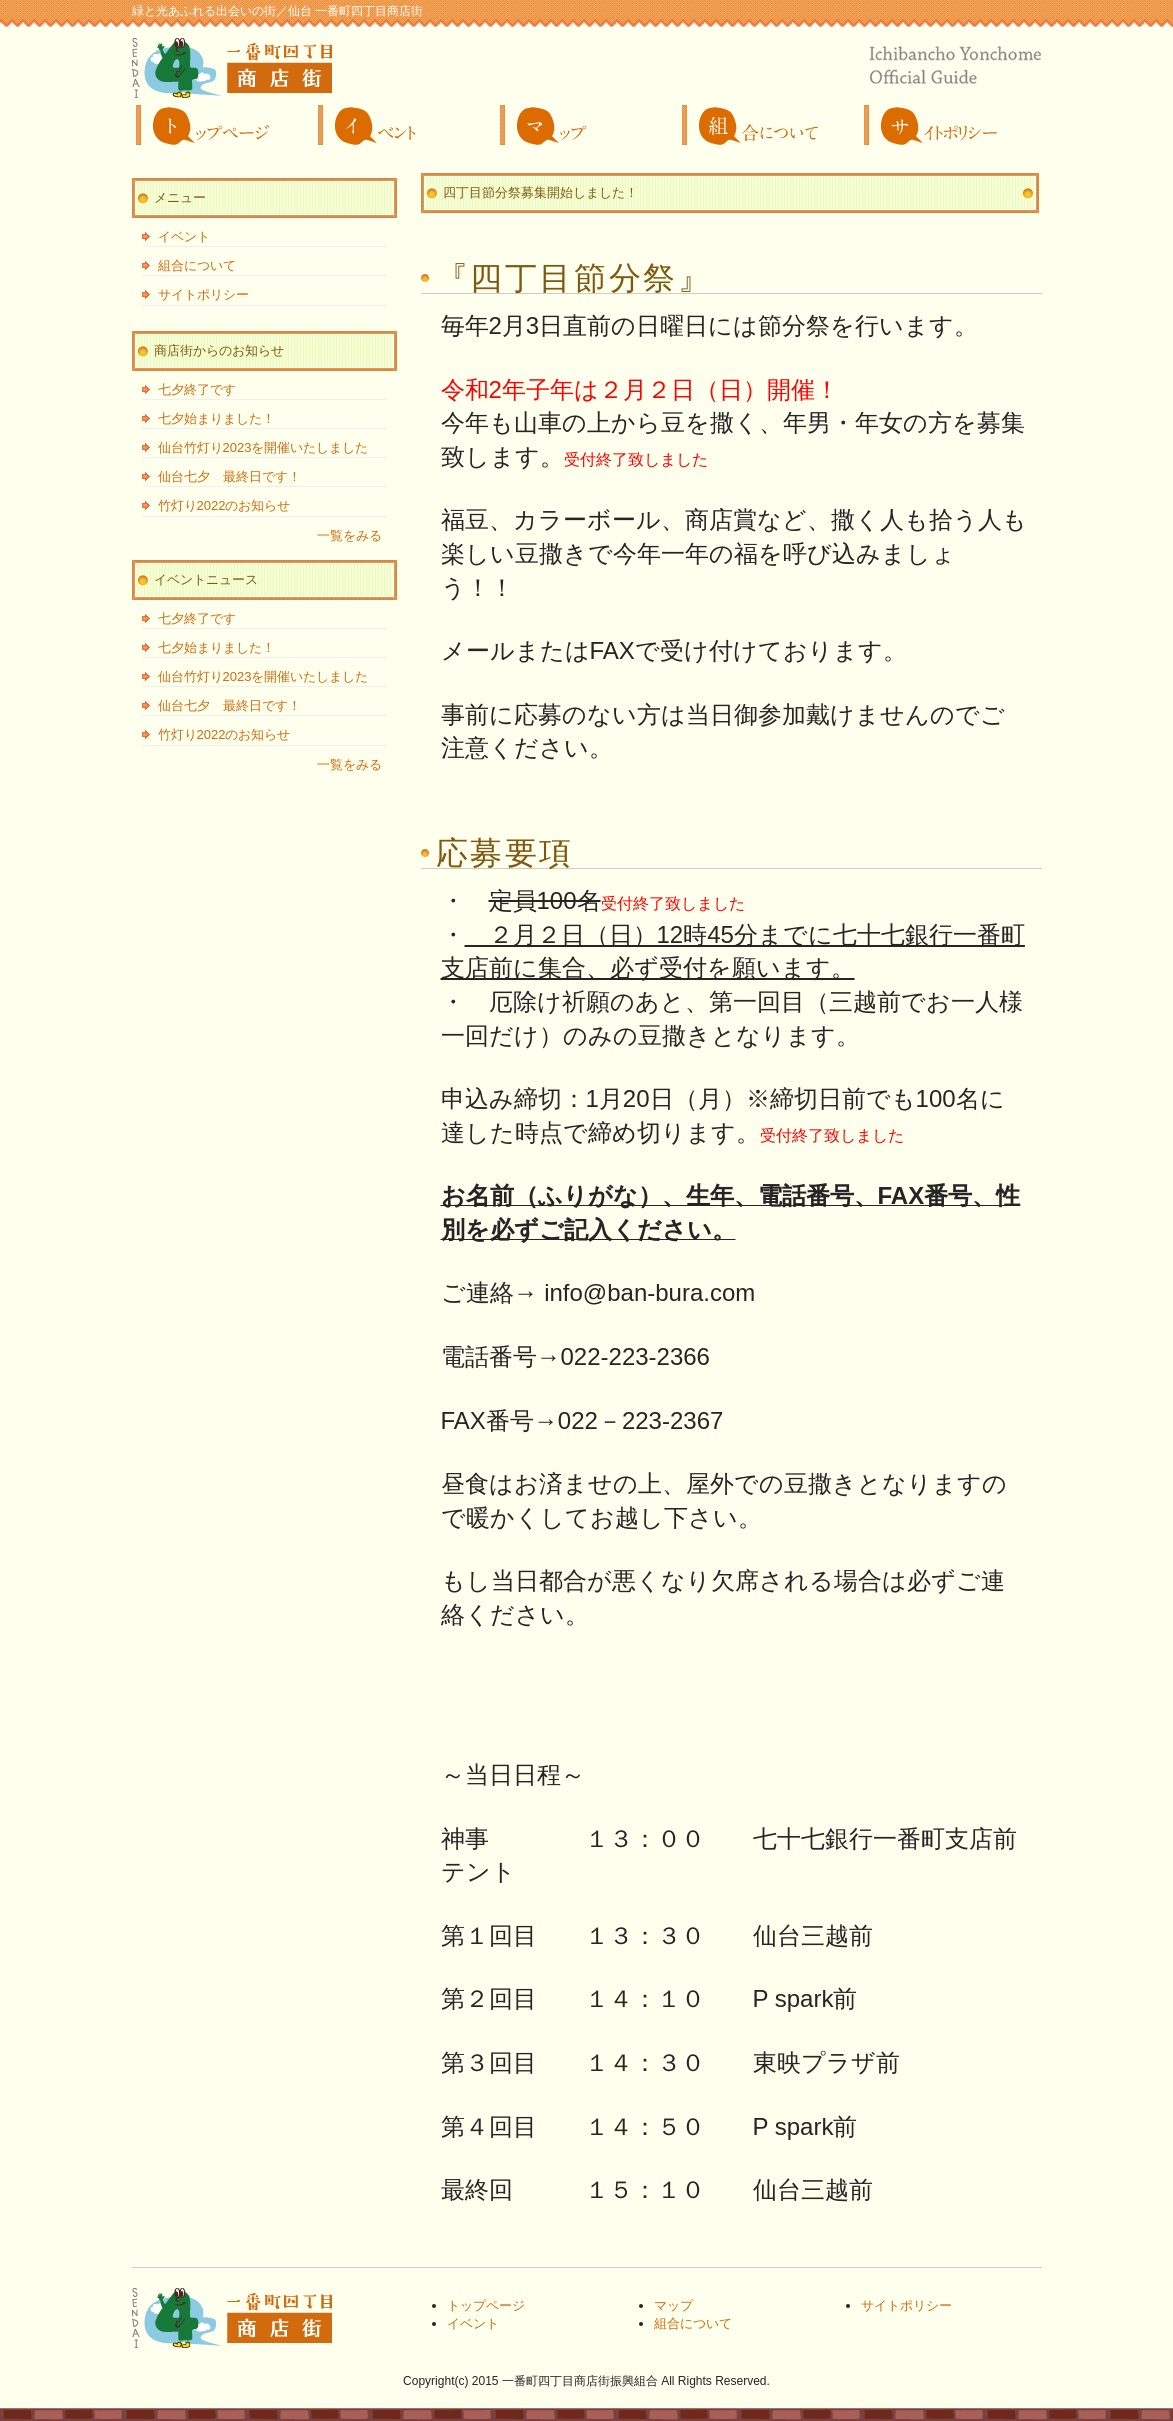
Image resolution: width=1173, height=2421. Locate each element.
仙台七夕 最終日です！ (229, 476)
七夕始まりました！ (216, 418)
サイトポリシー (951, 125)
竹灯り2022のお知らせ (224, 505)
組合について (769, 125)
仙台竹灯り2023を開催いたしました (263, 447)
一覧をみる (349, 535)
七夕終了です (197, 389)
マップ (587, 125)
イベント (405, 125)
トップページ (223, 125)
